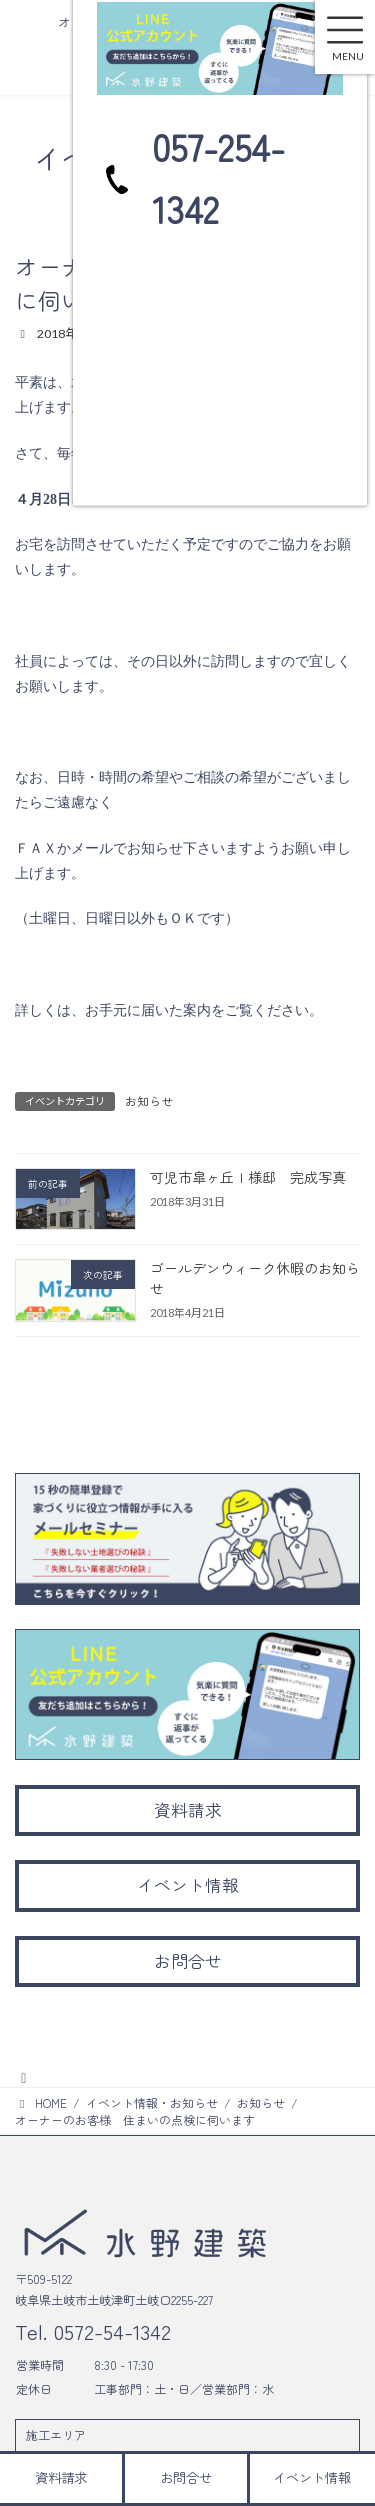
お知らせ (149, 1100)
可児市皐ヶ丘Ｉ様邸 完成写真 (248, 1177)
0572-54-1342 (109, 2331)
